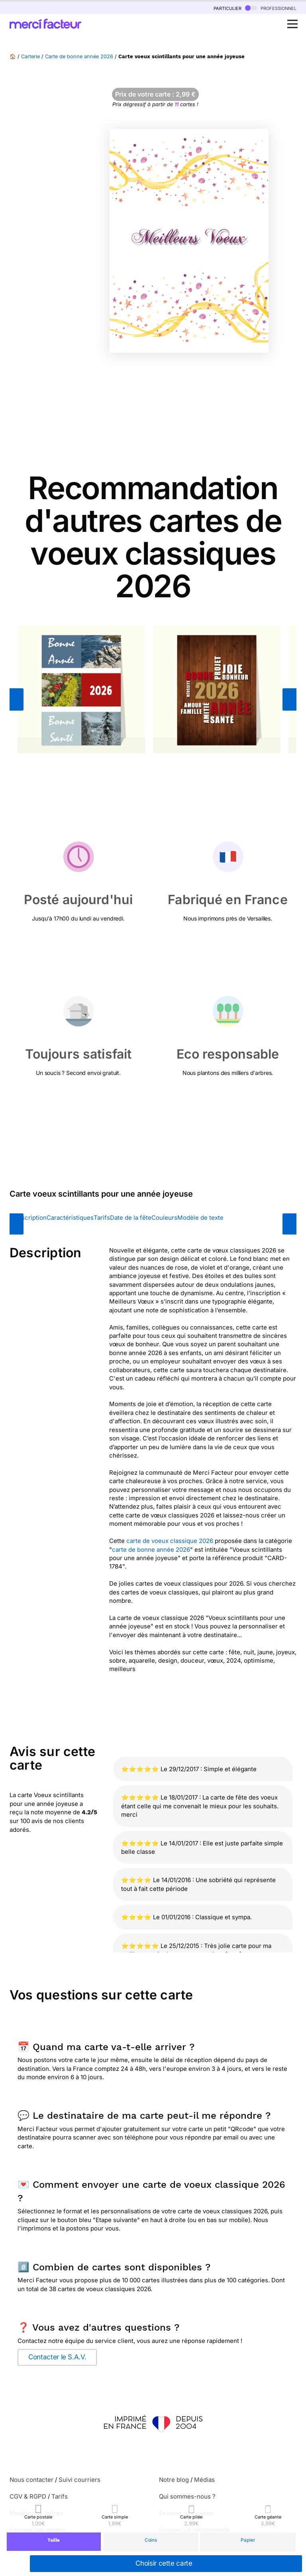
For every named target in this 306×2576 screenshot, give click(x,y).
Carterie (30, 56)
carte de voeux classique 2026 (169, 1541)
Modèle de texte (200, 1217)
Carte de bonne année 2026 (79, 56)
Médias (204, 2479)
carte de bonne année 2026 (151, 1549)
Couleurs (164, 1217)
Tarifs (102, 1217)
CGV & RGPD (28, 2496)
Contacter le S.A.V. (57, 2357)
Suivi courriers (79, 2479)
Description (30, 1217)
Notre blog (174, 2479)
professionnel (270, 8)
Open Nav (294, 19)
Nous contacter (31, 2479)
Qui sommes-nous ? (187, 2496)
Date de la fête (130, 1217)
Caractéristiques (70, 1217)
